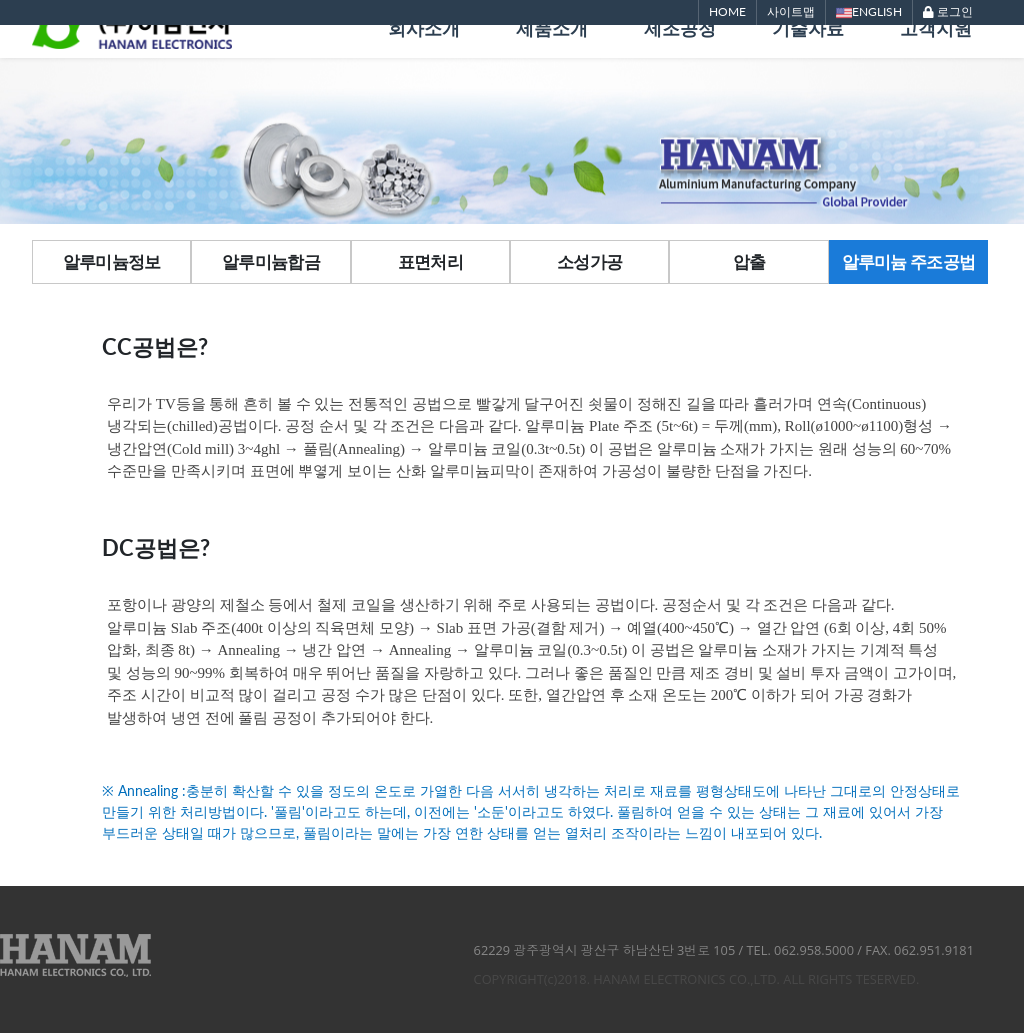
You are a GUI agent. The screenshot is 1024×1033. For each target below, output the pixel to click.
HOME (727, 11)
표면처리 (430, 261)
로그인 (948, 11)
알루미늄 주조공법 (909, 261)
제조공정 (680, 57)
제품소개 (552, 57)
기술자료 (808, 57)
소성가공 (589, 261)
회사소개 (424, 57)
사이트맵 (791, 11)
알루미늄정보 (112, 261)
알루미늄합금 (271, 261)
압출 (749, 261)
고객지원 (936, 57)
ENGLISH (869, 12)
